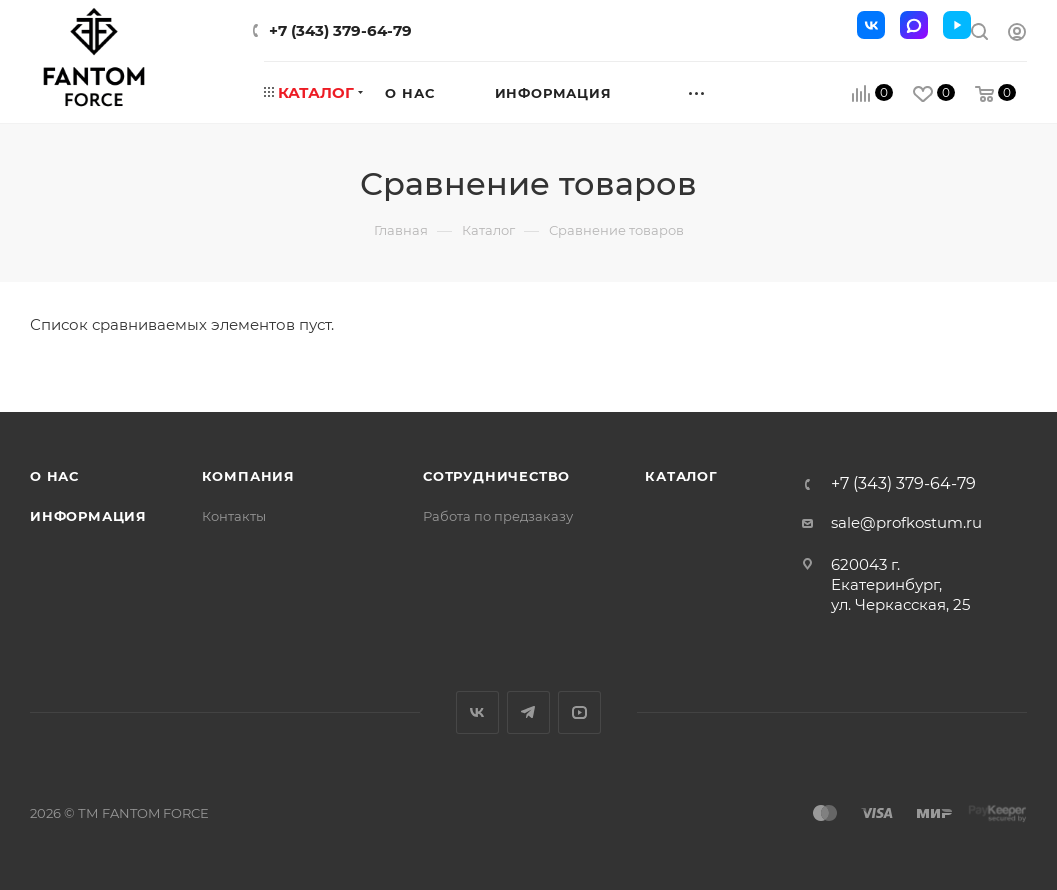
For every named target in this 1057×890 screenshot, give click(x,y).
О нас (54, 476)
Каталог (681, 476)
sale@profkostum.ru (906, 522)
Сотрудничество (496, 476)
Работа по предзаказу (498, 516)
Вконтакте (477, 712)
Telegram (528, 712)
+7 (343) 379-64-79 (340, 30)
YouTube (579, 712)
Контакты (234, 516)
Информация (88, 516)
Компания (248, 476)
